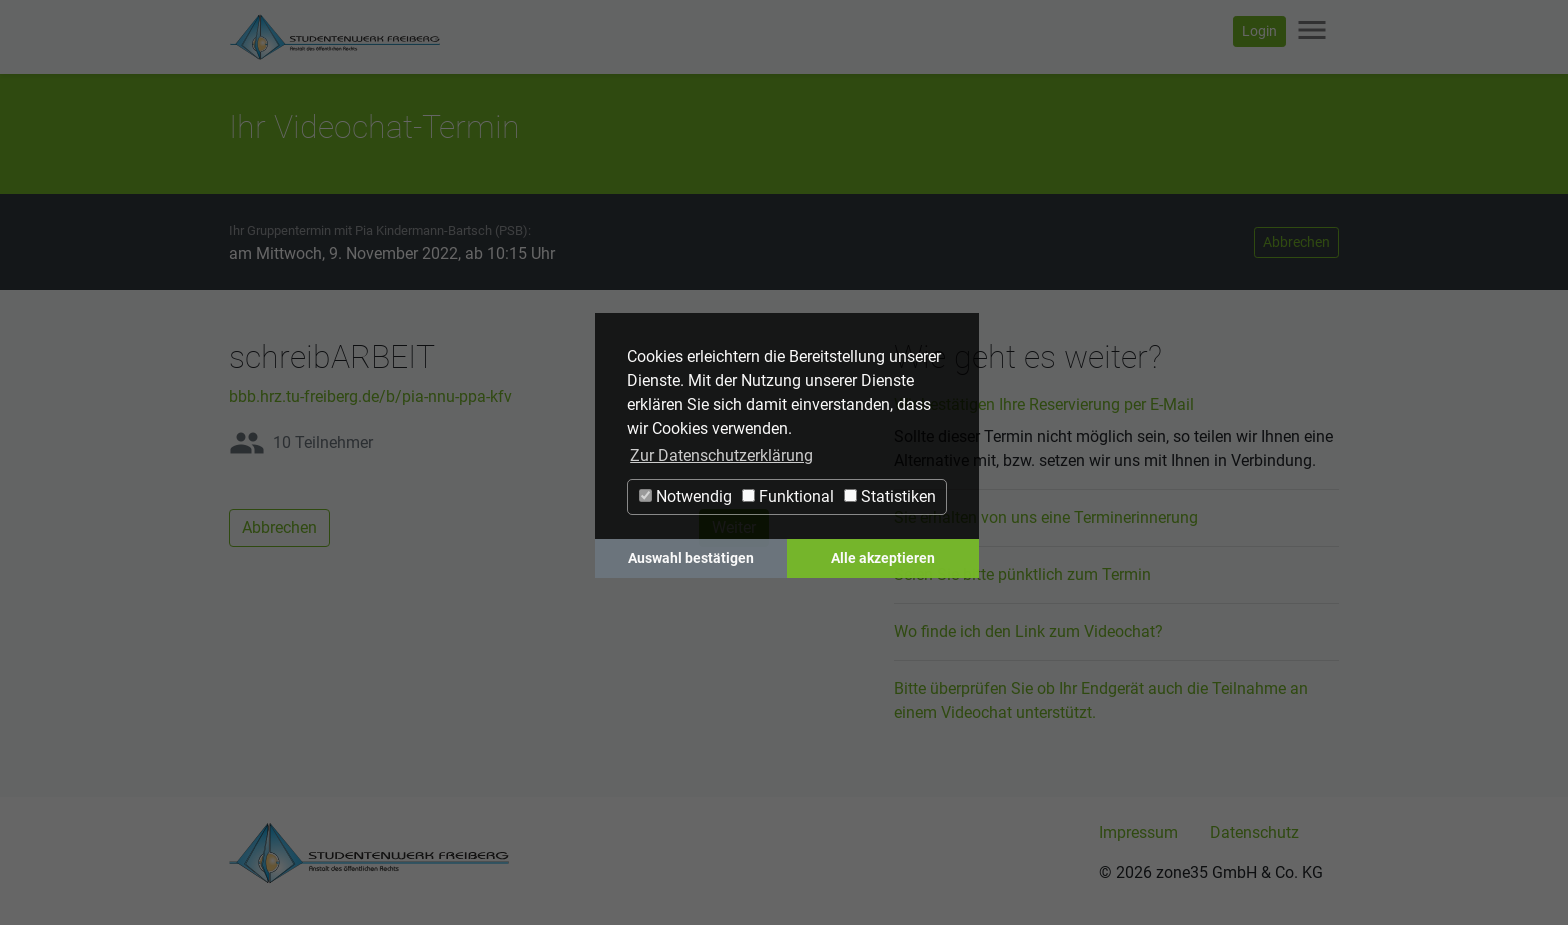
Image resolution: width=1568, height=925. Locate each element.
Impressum (1138, 832)
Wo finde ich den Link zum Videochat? (1028, 631)
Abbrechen (1296, 242)
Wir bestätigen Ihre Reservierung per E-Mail (1044, 404)
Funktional (788, 496)
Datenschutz (1254, 832)
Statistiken (890, 496)
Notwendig (685, 496)
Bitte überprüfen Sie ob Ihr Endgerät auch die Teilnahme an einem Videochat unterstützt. (1101, 700)
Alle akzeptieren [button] (883, 558)
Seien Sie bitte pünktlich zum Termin (1022, 574)
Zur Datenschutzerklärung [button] (721, 455)
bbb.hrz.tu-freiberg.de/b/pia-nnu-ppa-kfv (370, 396)
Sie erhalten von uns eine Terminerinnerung (1046, 517)
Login (1259, 31)
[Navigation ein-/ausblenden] (1312, 31)
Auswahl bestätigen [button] (691, 558)
